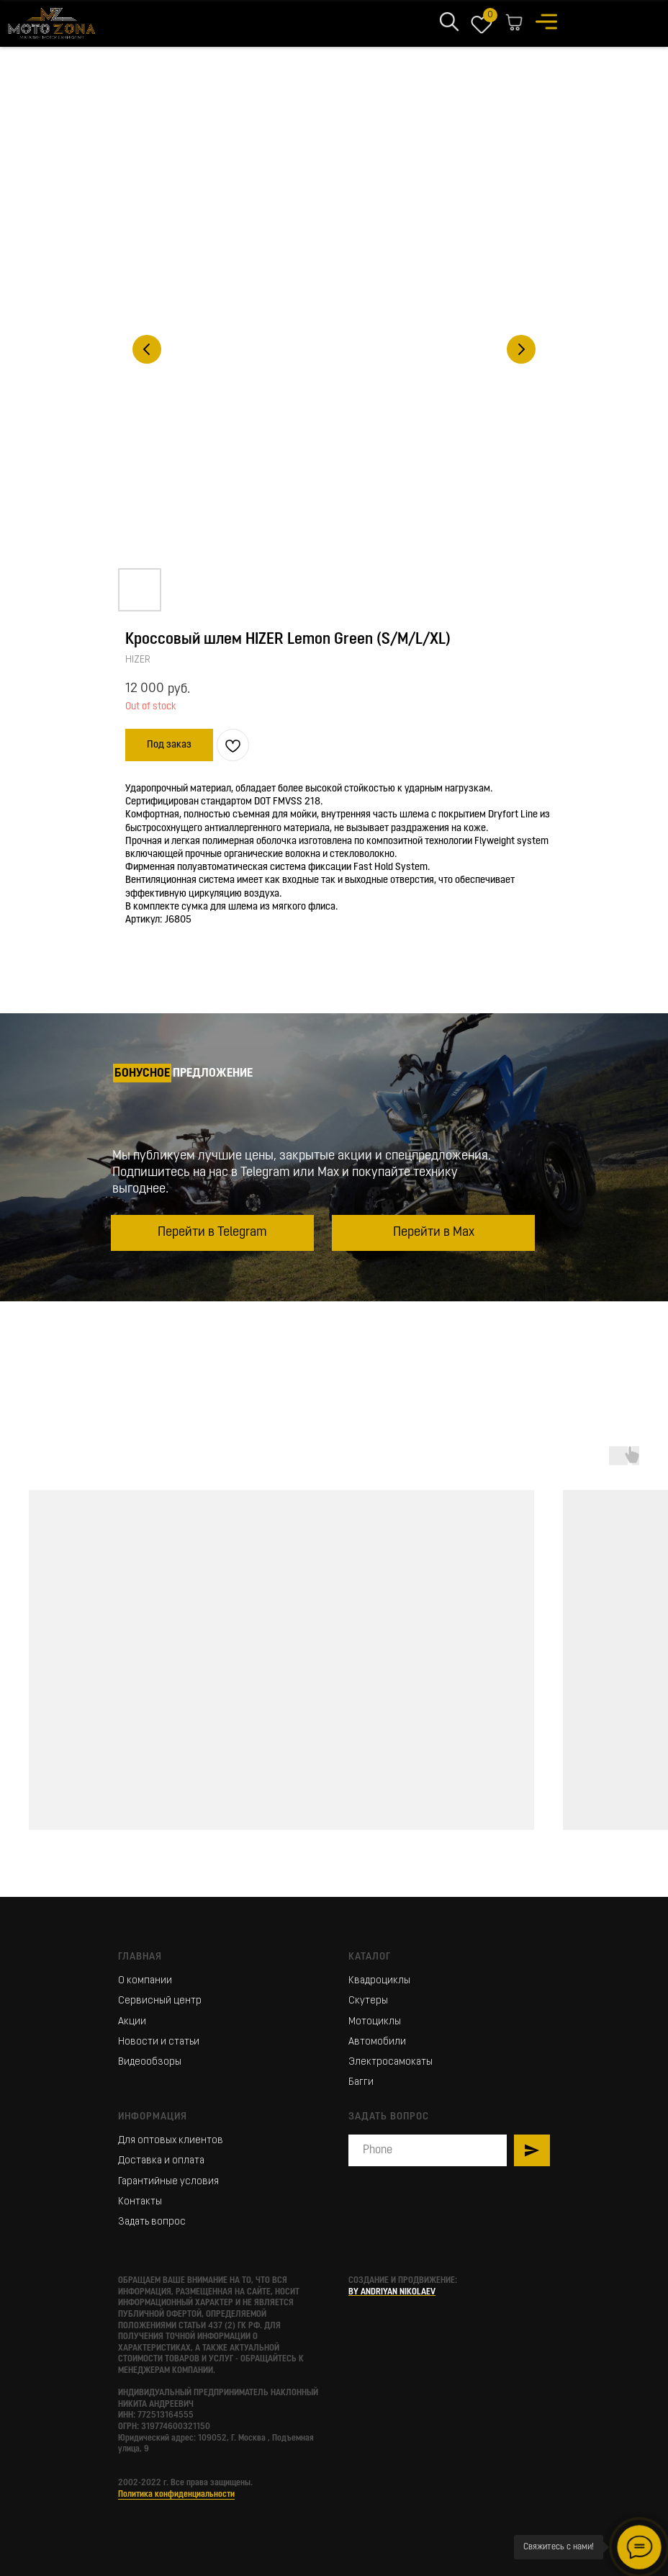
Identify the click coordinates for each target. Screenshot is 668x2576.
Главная (140, 1957)
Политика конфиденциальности (176, 2494)
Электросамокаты (390, 2062)
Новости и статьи (158, 2042)
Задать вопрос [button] (152, 2222)
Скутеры (368, 2001)
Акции (132, 2021)
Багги (361, 2082)
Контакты (140, 2201)
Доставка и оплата (161, 2160)
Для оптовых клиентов (170, 2140)
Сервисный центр (160, 2001)
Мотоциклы (374, 2021)
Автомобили (377, 2042)
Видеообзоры (149, 2062)
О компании (145, 1980)
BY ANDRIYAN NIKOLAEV (391, 2292)
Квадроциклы (379, 1980)
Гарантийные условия (168, 2181)
